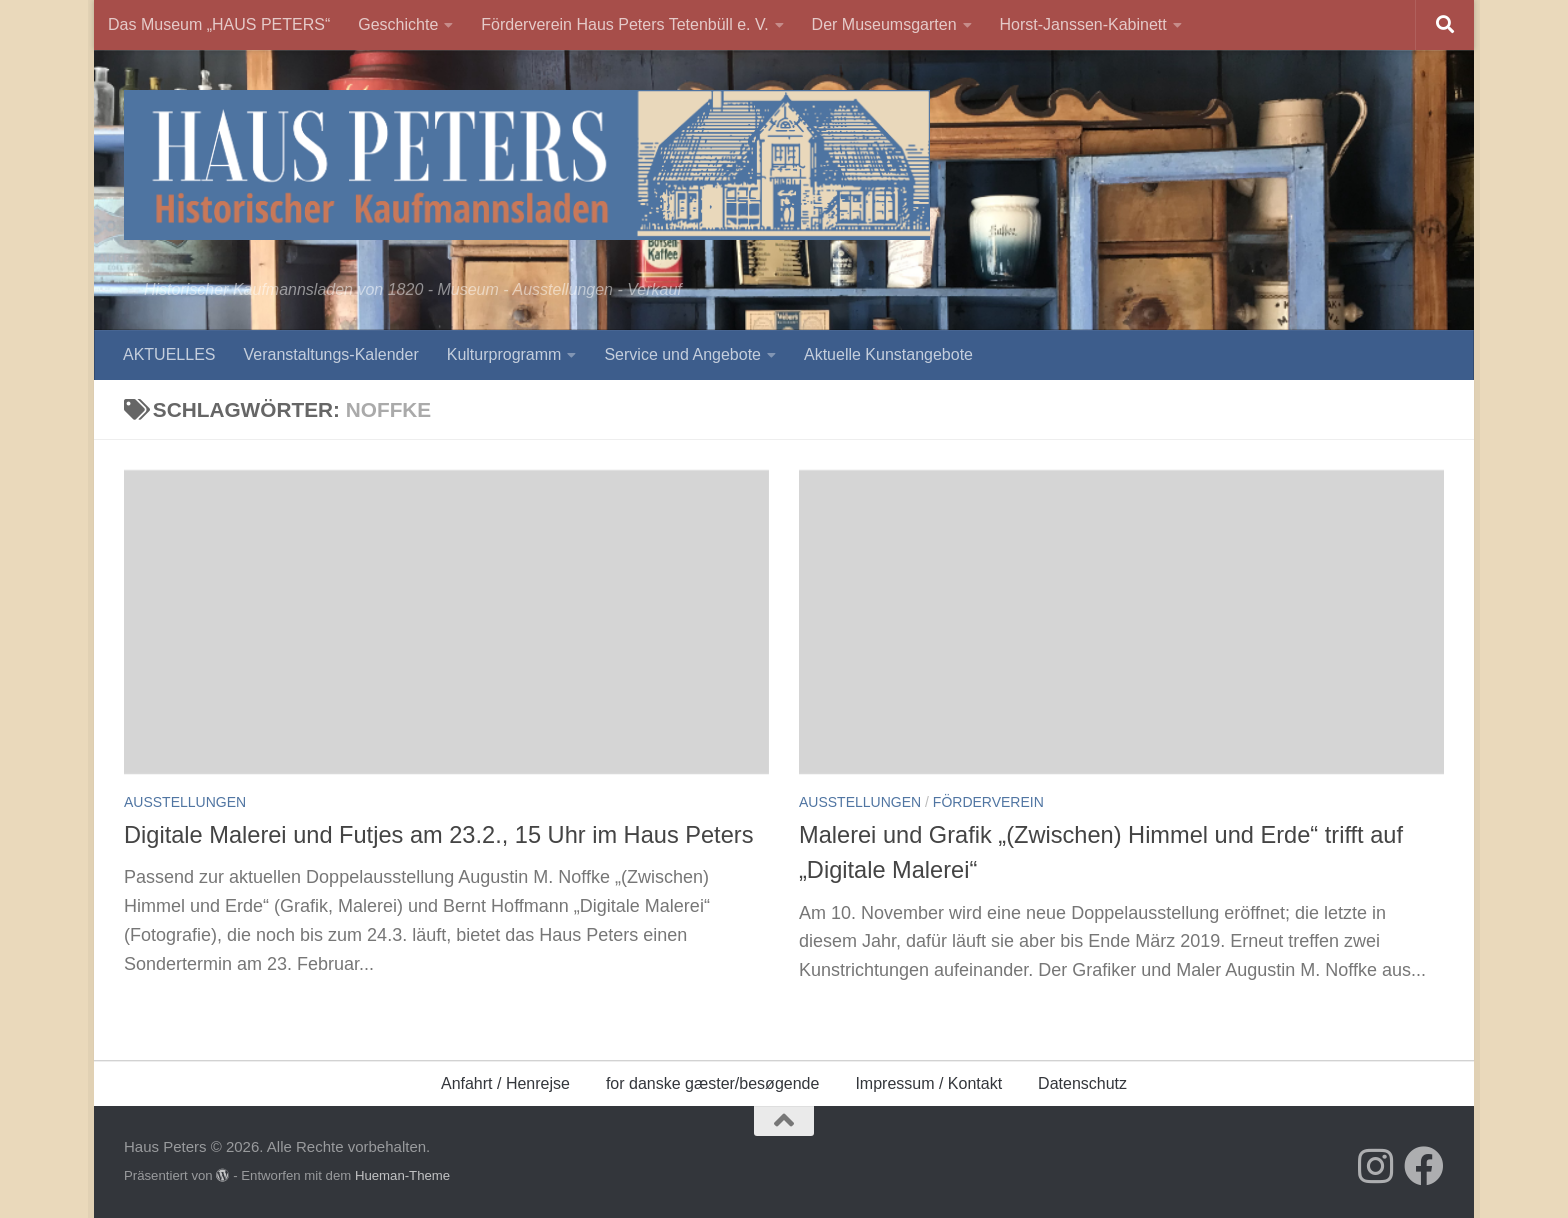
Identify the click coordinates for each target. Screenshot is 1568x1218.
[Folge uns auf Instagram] (1376, 1166)
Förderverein (988, 802)
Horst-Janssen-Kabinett (1083, 24)
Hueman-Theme (402, 1175)
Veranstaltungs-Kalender (330, 354)
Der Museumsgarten (884, 24)
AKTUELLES (169, 354)
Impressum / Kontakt (928, 1083)
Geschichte (398, 24)
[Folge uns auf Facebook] (1424, 1166)
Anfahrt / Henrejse (505, 1083)
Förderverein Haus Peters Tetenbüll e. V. (624, 24)
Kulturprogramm (504, 354)
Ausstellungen (185, 802)
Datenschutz (1082, 1083)
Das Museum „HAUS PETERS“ (219, 24)
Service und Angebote (682, 354)
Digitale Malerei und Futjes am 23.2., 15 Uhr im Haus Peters (438, 835)
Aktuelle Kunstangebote (888, 354)
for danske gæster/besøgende (712, 1083)
